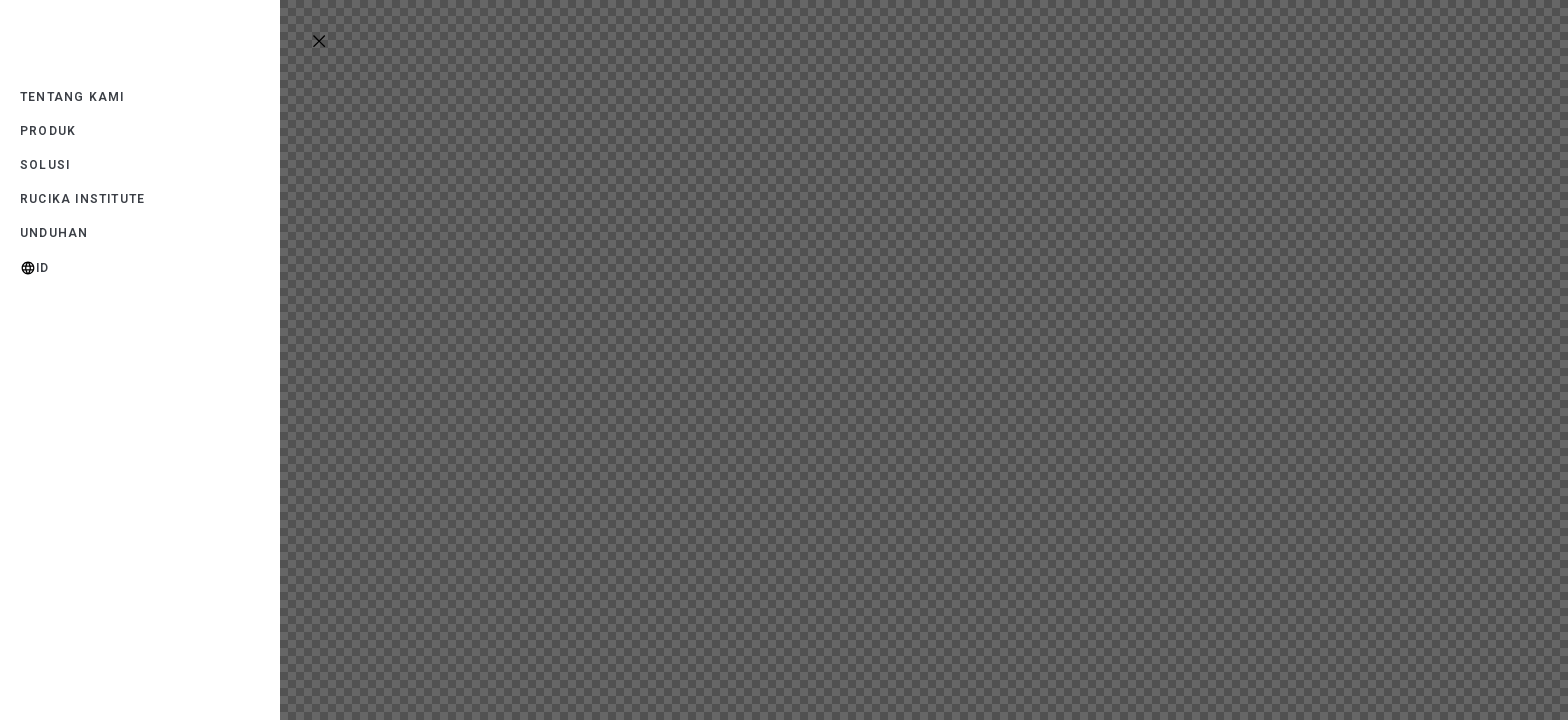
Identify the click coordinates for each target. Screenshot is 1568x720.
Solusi (45, 165)
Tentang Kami (72, 97)
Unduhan (54, 233)
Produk (48, 131)
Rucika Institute (82, 199)
